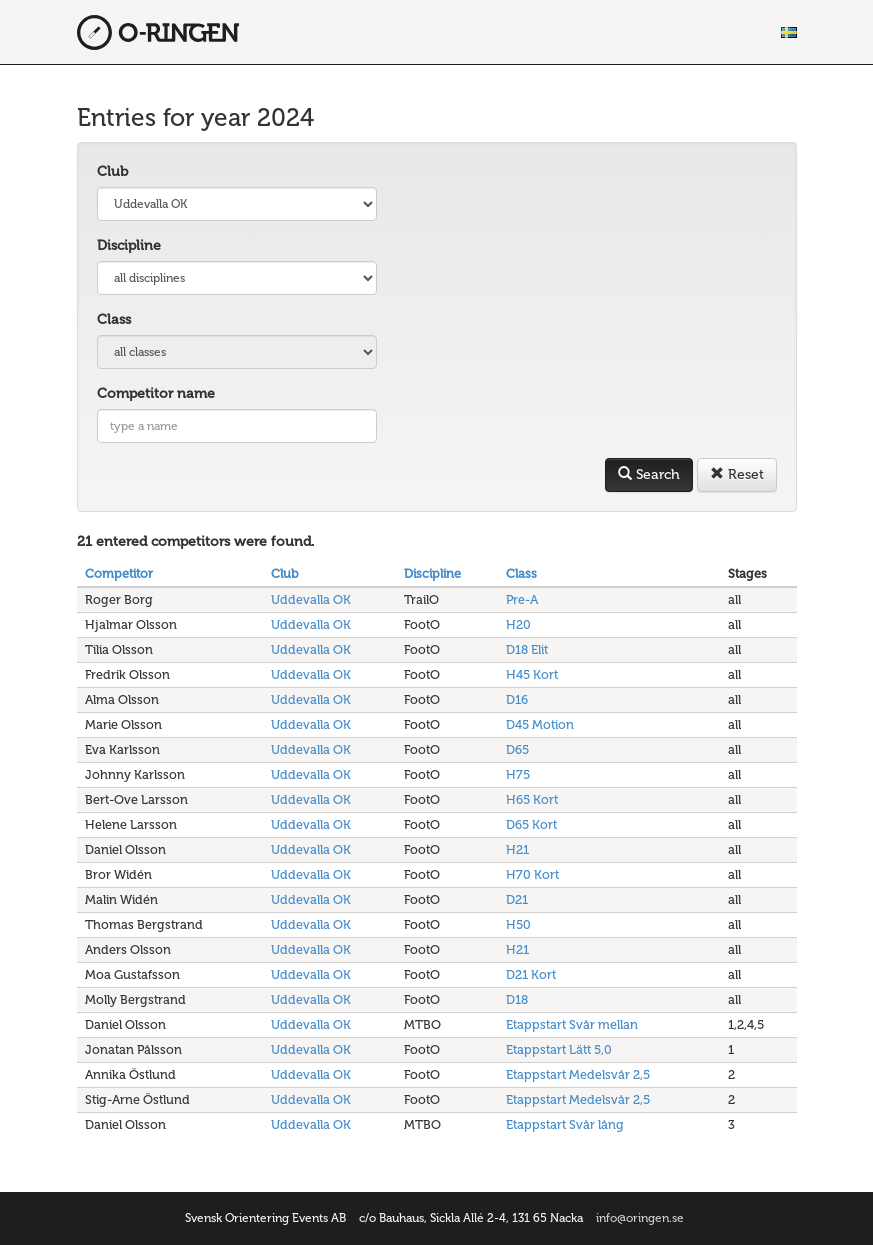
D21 (517, 899)
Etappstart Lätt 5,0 (559, 1049)
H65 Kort (532, 799)
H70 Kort (532, 874)
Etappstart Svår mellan (572, 1024)
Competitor (119, 573)
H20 (518, 624)
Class (114, 319)
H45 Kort (532, 674)
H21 (517, 849)
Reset (737, 474)
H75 (518, 774)
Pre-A (522, 599)
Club (112, 171)
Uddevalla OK (311, 599)
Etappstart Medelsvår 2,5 (578, 1074)
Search (649, 474)
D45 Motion (540, 724)
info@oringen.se (640, 1218)
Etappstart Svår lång (565, 1124)
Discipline (129, 245)
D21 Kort (531, 974)
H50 (518, 924)
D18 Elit (527, 649)
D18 (517, 999)
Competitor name (156, 393)
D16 (517, 699)
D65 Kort (531, 824)
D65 (517, 749)
